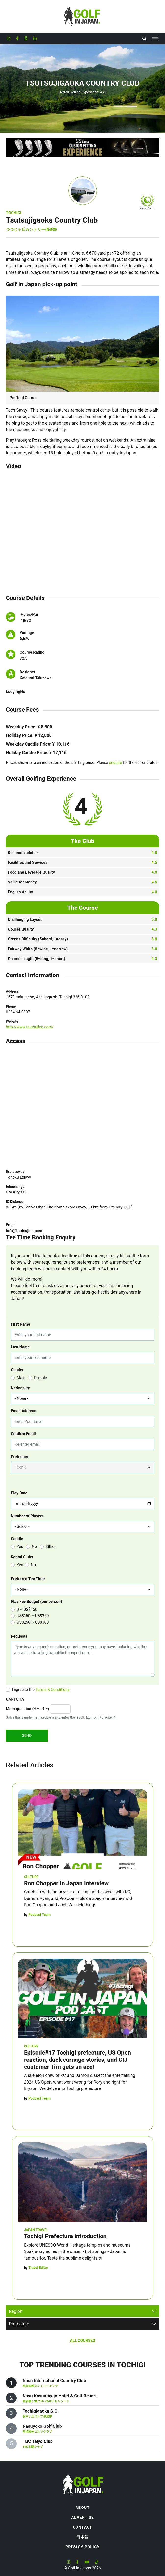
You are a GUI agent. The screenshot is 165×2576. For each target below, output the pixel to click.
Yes (20, 1546)
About (82, 2507)
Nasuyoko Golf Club (42, 2426)
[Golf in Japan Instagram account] (8, 38)
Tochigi (13, 212)
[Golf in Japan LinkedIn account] (35, 38)
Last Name (20, 1347)
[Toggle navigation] (155, 38)
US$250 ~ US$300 (33, 1622)
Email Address (23, 1411)
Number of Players (27, 1516)
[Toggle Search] (144, 38)
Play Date (19, 1493)
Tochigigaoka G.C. (41, 2410)
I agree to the (41, 1689)
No (34, 1546)
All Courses (82, 2340)
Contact (82, 2527)
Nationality (20, 1388)
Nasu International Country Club (54, 2380)
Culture (31, 1877)
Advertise (82, 2517)
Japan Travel (36, 2230)
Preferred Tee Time (28, 1578)
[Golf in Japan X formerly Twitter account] (26, 38)
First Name (20, 1324)
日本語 (82, 2537)
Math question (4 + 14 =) (27, 1709)
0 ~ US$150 (27, 1609)
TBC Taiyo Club (38, 2441)
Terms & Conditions (53, 1689)
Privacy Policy (82, 2547)
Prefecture (20, 1456)
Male (21, 1377)
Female (40, 1377)
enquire (115, 762)
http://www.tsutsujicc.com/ (29, 1027)
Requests (19, 1636)
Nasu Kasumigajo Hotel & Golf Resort (60, 2395)
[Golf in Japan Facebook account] (17, 38)
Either (51, 1546)
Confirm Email (23, 1433)
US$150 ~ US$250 (33, 1615)
